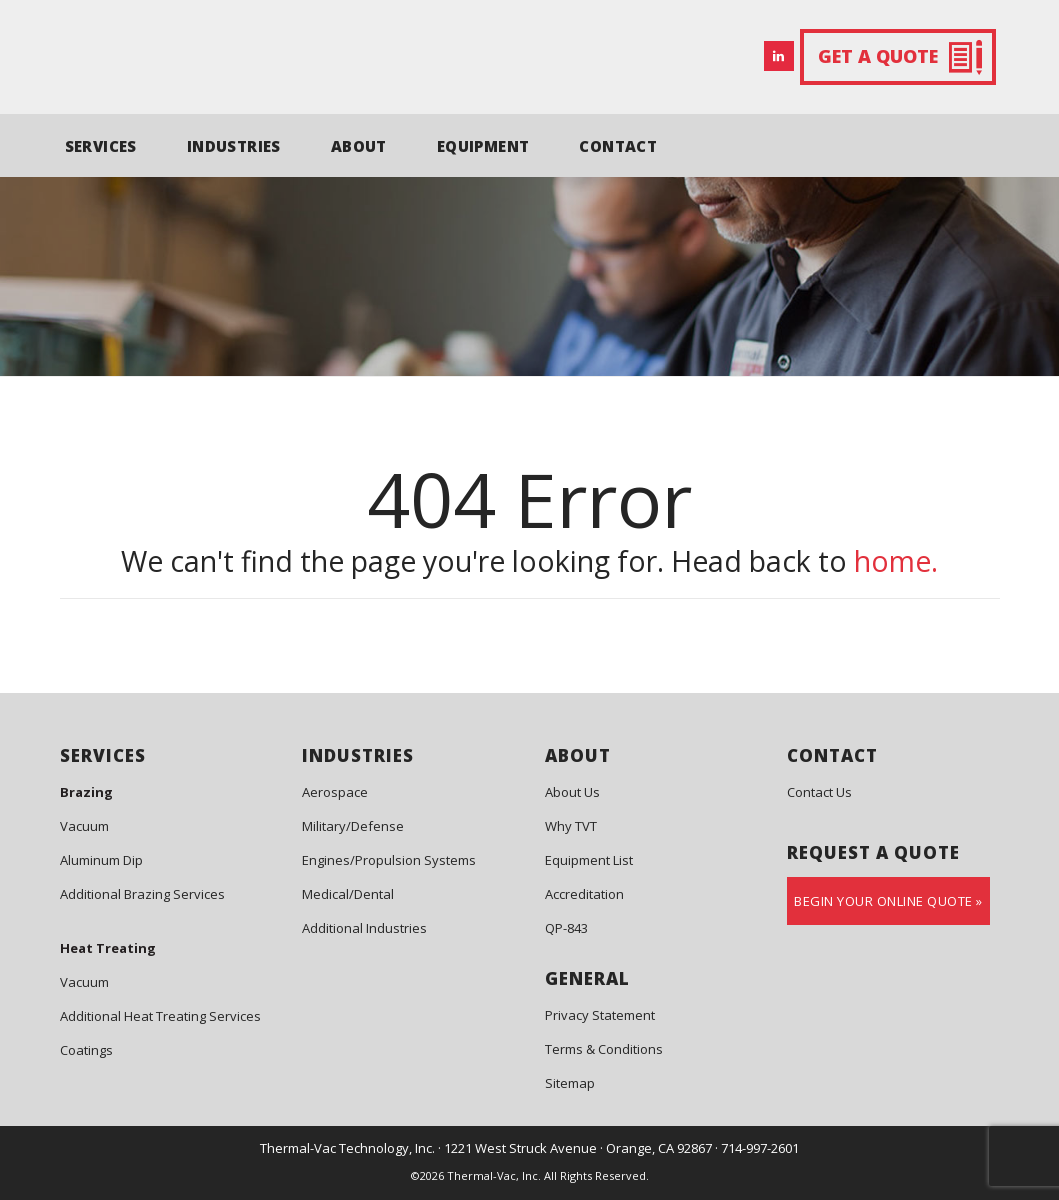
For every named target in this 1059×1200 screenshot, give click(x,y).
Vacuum (84, 826)
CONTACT (618, 146)
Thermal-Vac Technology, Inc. (347, 1148)
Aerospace (335, 792)
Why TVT (571, 826)
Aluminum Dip (101, 860)
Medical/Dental (348, 894)
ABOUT (359, 146)
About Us (572, 792)
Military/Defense (353, 826)
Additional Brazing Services (142, 894)
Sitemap (570, 1083)
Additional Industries (364, 928)
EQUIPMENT (483, 146)
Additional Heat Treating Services (160, 1016)
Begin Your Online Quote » (888, 901)
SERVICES (101, 146)
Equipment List (589, 860)
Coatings (86, 1050)
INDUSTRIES (234, 146)
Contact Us (819, 792)
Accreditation (584, 894)
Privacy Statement (600, 1015)
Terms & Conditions (604, 1049)
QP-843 (566, 928)
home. (896, 561)
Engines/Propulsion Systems (389, 860)
